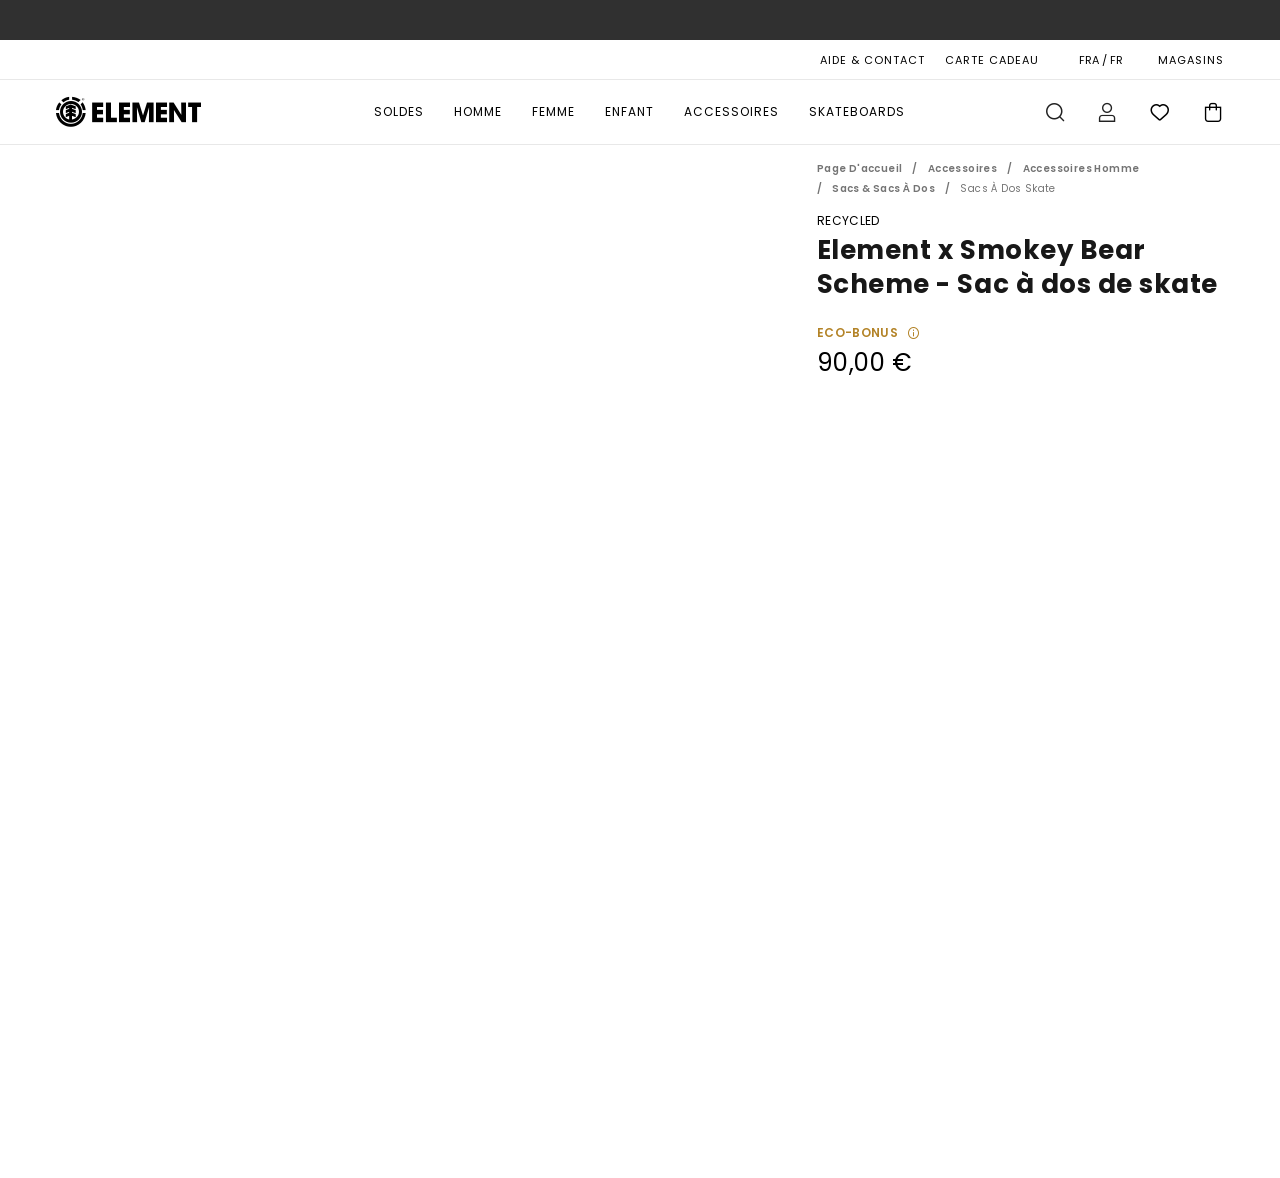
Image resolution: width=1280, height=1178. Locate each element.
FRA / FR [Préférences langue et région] (1101, 60)
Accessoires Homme (1081, 168)
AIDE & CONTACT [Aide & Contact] (872, 60)
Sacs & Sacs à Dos (883, 188)
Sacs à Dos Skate (1007, 188)
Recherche (1055, 112)
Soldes (399, 111)
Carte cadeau (992, 60)
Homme (478, 111)
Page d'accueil (860, 168)
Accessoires (731, 111)
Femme (553, 111)
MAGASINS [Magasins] (1191, 60)
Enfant (629, 111)
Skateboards (857, 111)
